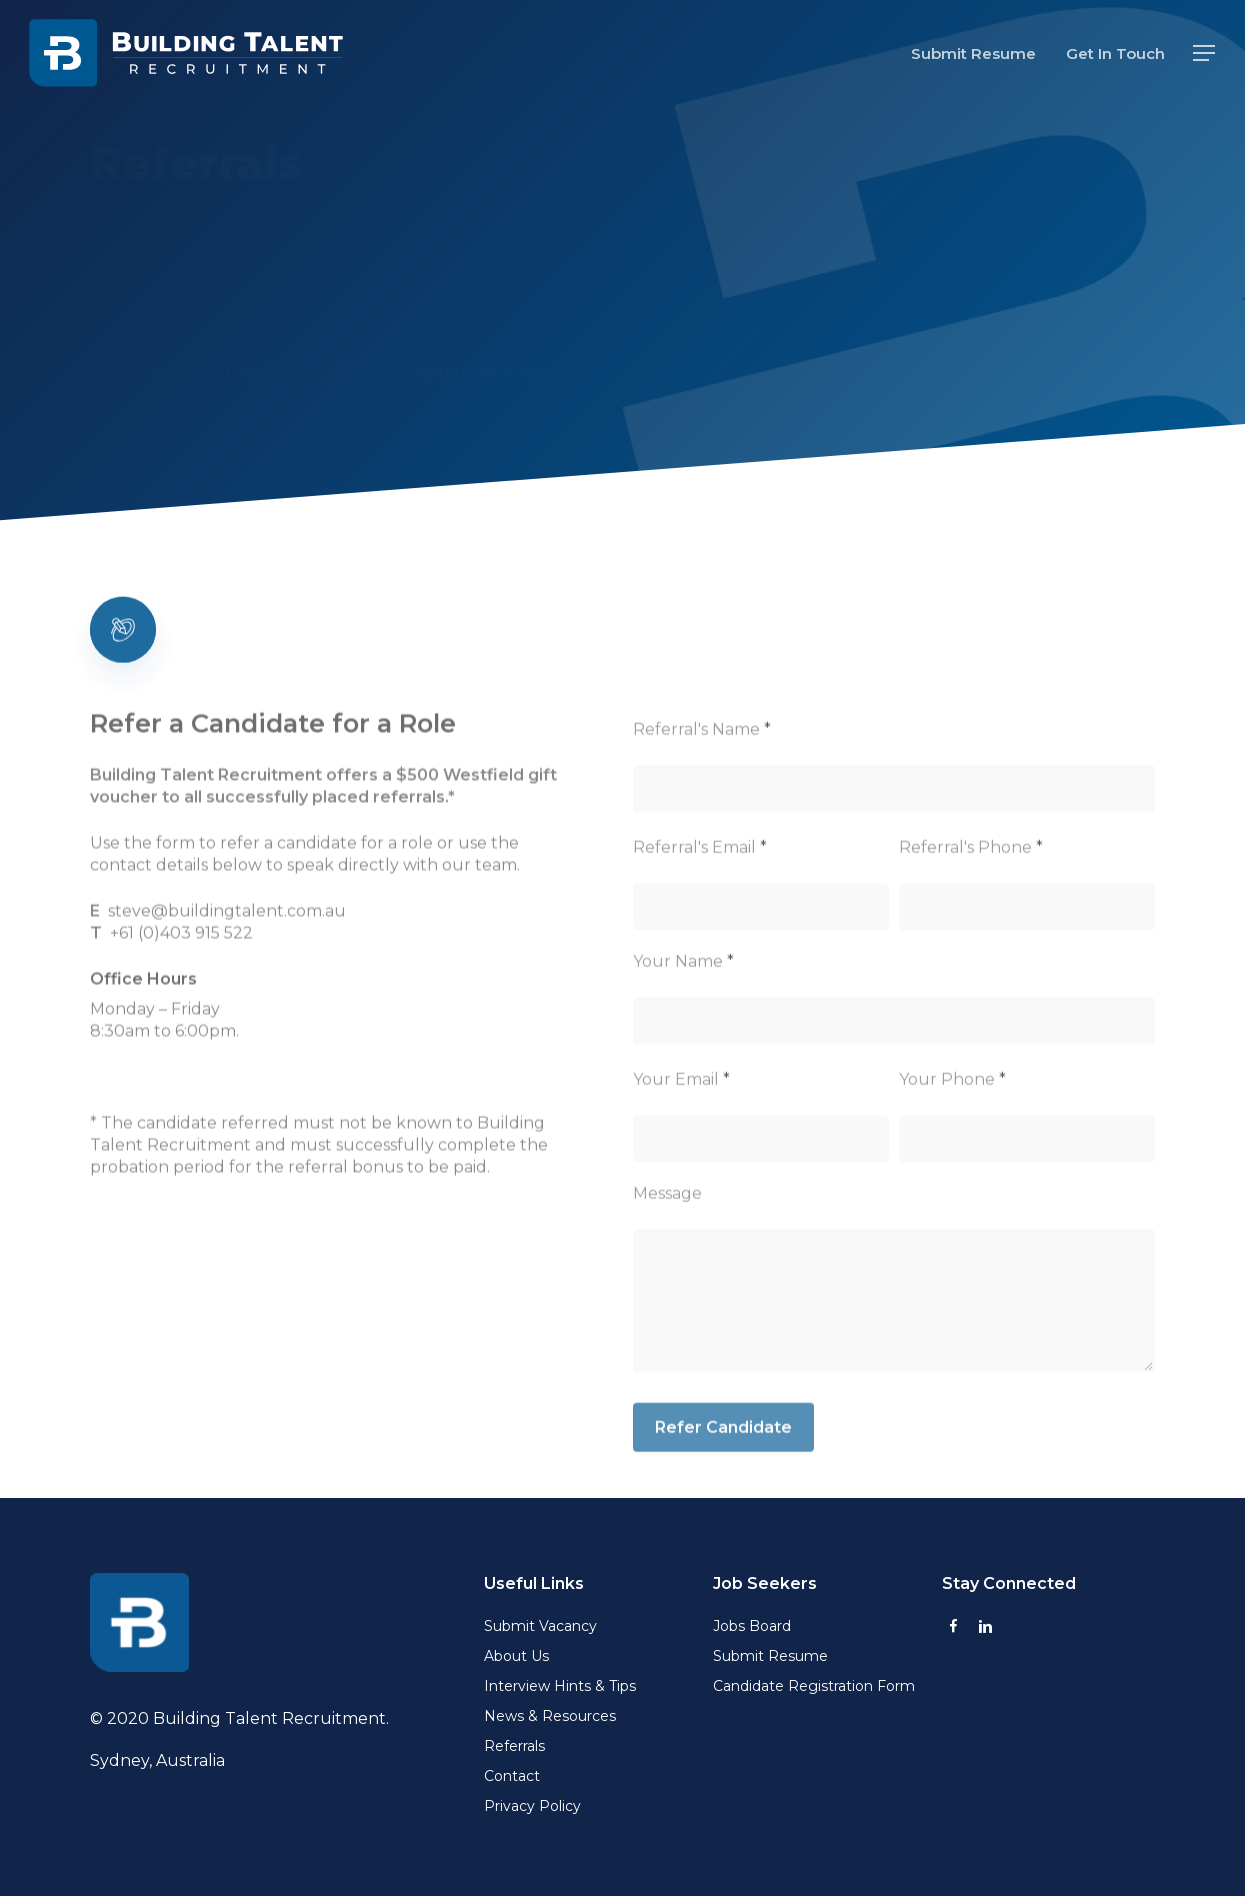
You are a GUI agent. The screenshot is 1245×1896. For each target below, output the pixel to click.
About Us (516, 1656)
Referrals (514, 1746)
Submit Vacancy (540, 1626)
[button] (1205, 53)
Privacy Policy (532, 1806)
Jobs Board (752, 1626)
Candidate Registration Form (814, 1686)
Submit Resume (770, 1656)
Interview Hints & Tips (560, 1686)
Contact (512, 1776)
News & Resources (550, 1716)
